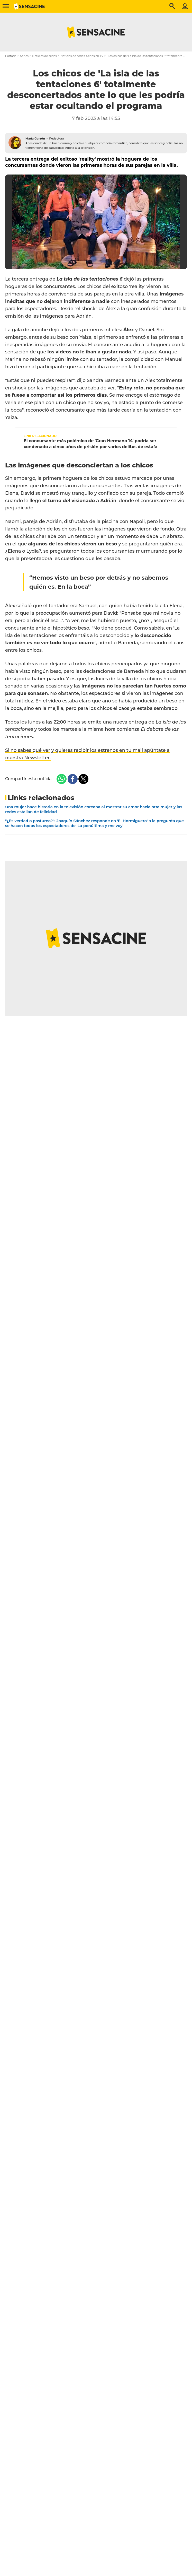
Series (24, 56)
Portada (10, 56)
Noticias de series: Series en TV (81, 56)
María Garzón (35, 138)
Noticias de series (44, 56)
